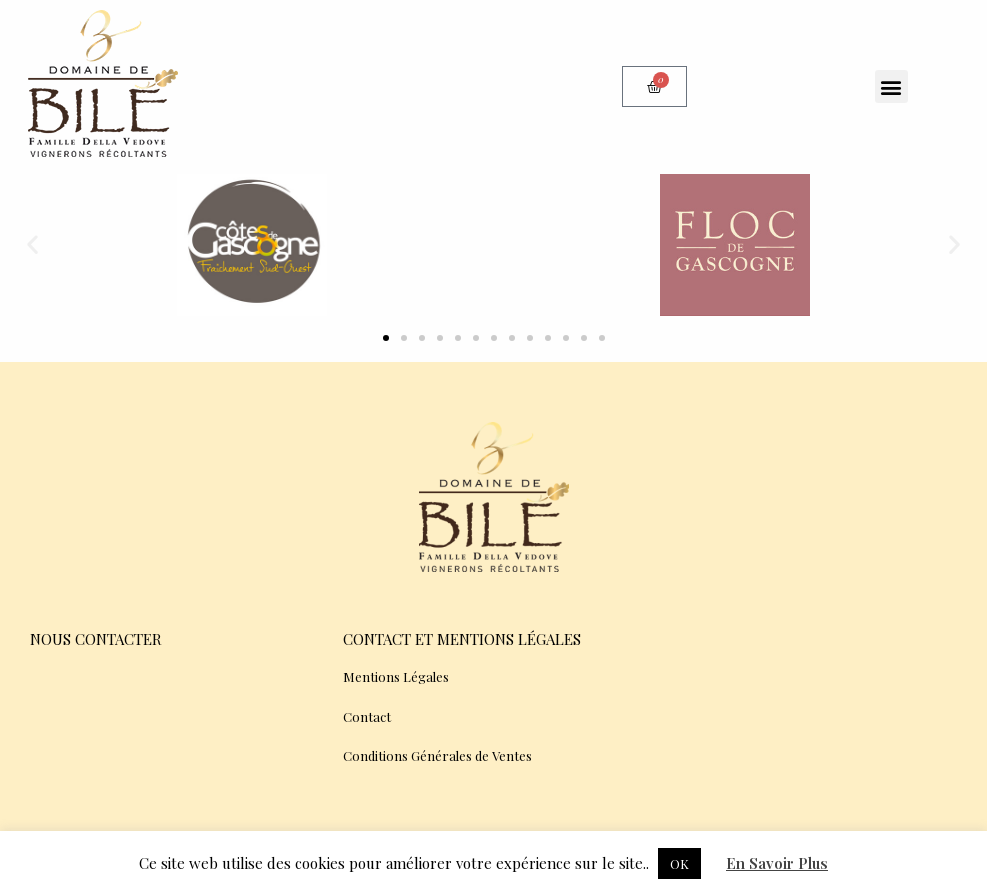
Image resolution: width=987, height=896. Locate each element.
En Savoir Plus (777, 863)
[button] (891, 86)
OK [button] (679, 863)
